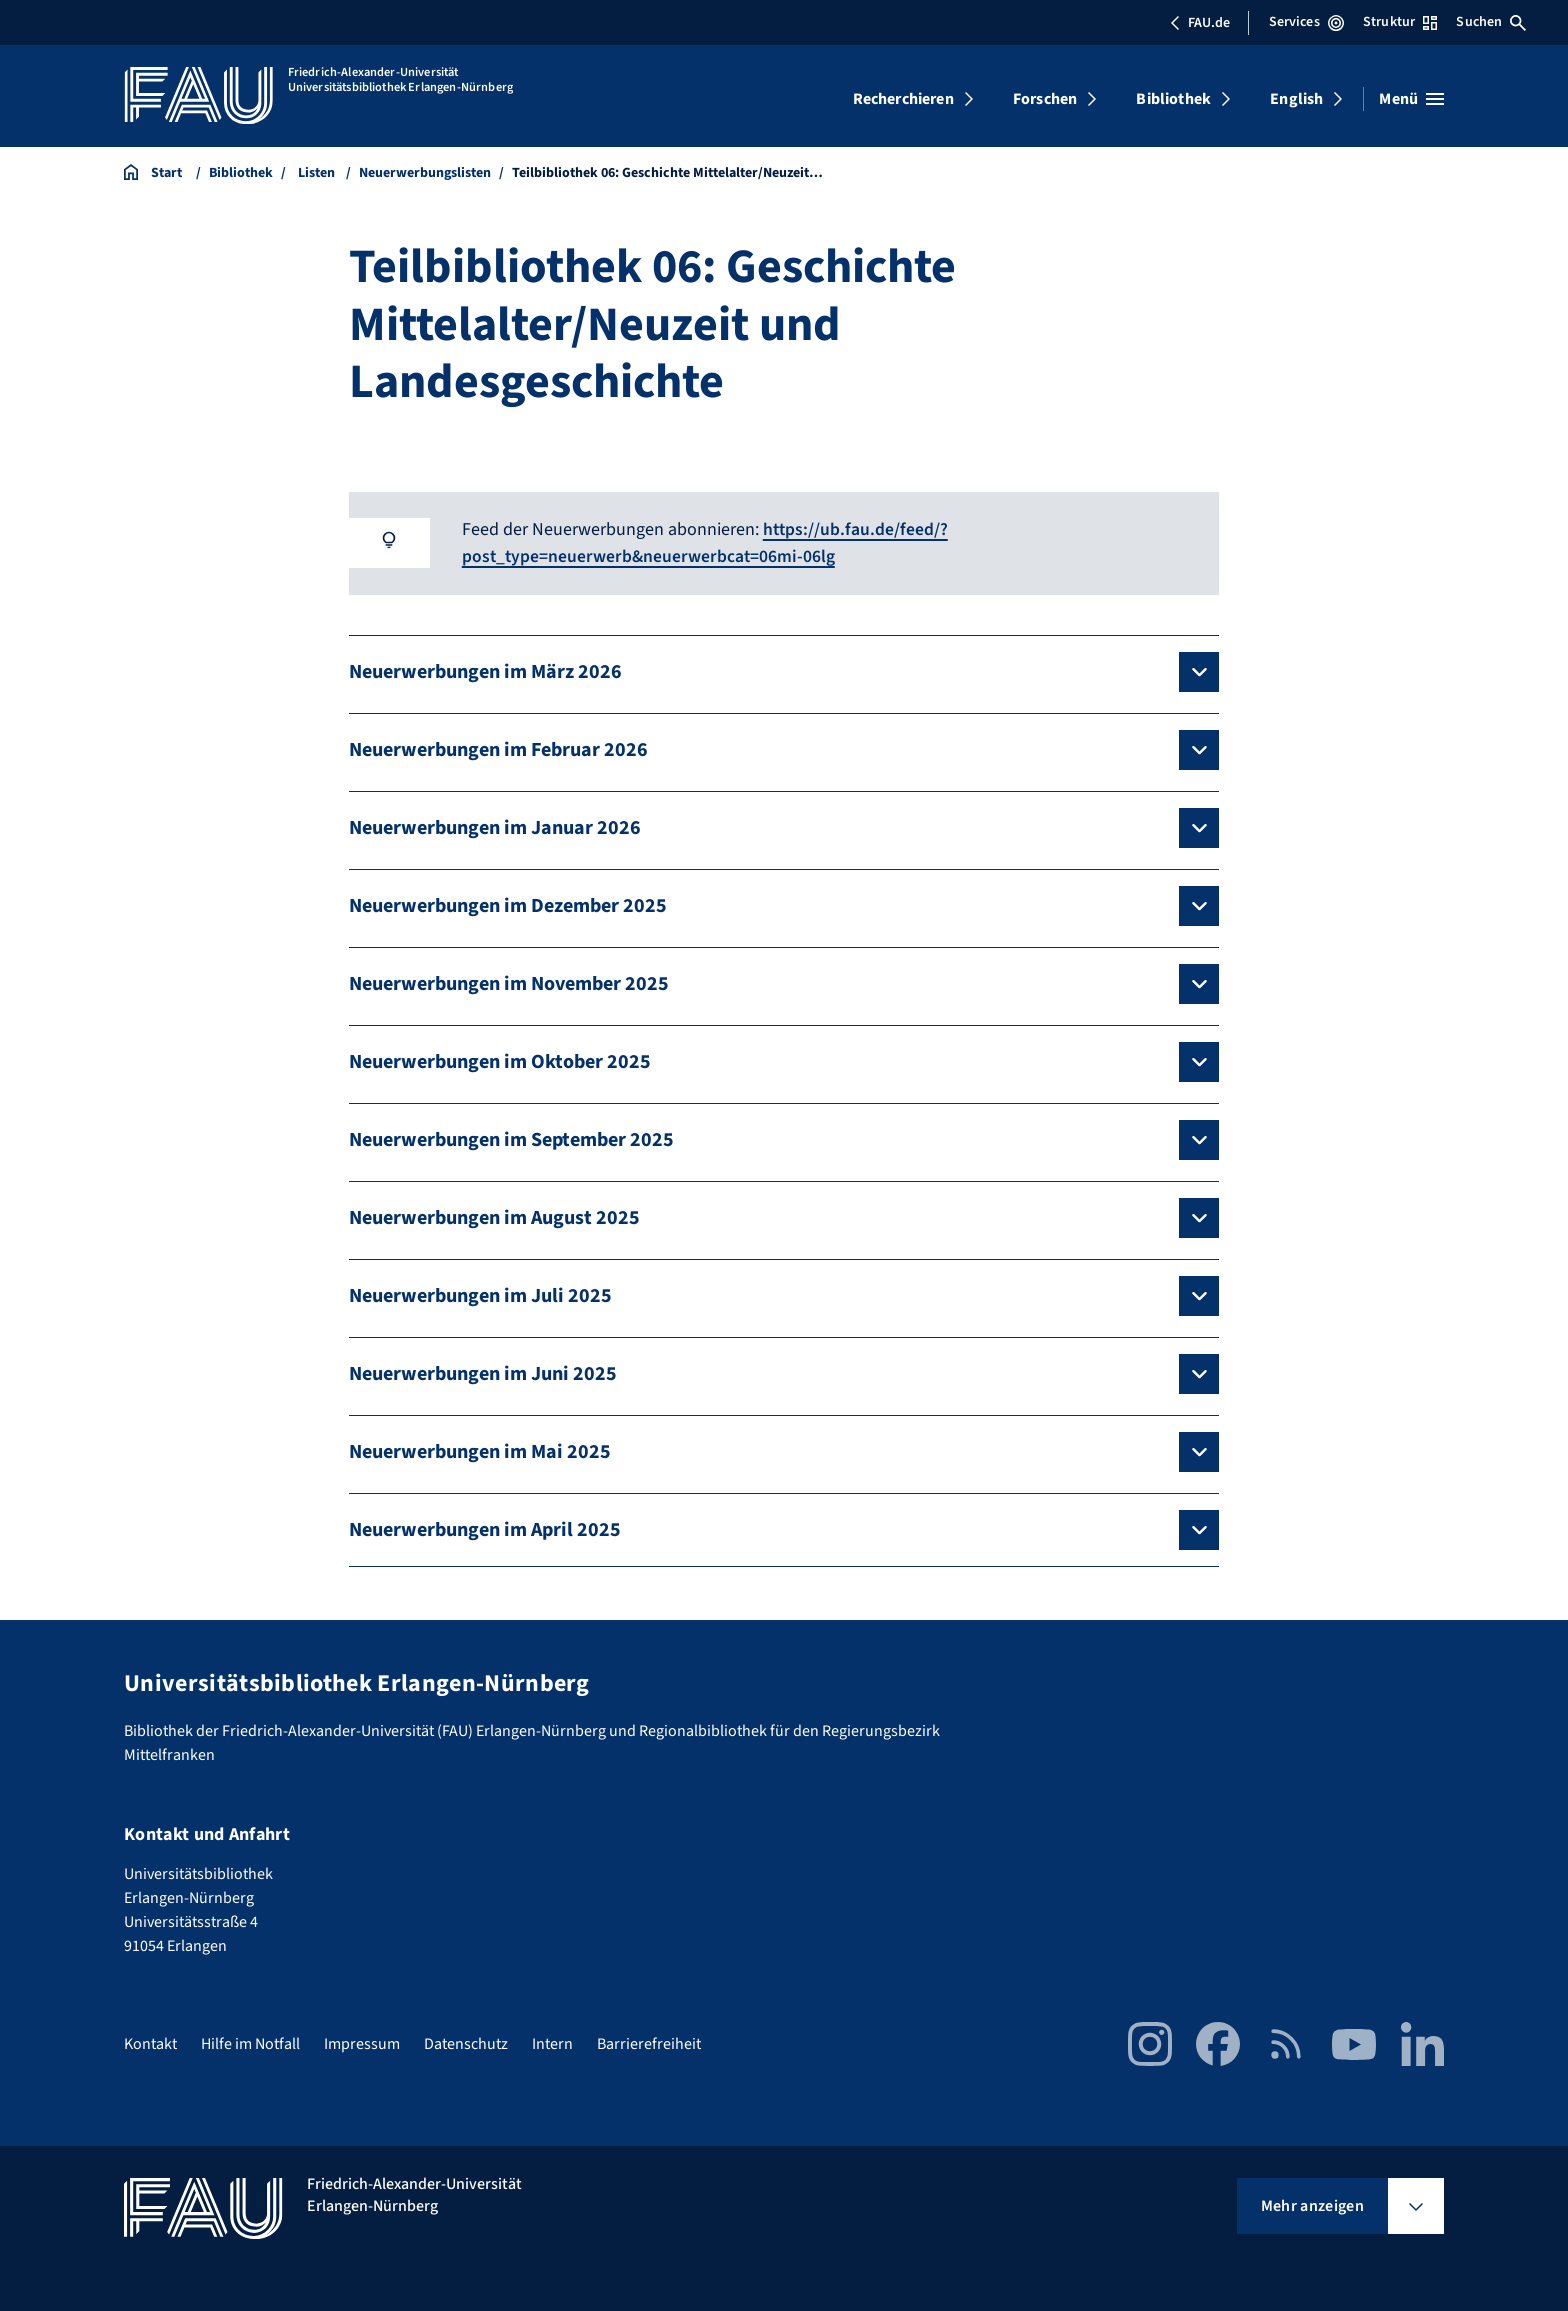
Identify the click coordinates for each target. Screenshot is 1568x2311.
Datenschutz (466, 2043)
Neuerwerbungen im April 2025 (485, 1529)
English (1296, 99)
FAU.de (1200, 23)
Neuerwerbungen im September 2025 (511, 1139)
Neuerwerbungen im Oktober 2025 (500, 1061)
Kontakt (150, 2043)
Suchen (1491, 22)
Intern (552, 2043)
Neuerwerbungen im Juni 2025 (483, 1373)
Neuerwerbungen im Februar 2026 (498, 749)
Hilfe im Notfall (250, 2043)
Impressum (362, 2043)
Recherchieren (903, 99)
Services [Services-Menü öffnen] (1306, 22)
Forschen (1045, 99)
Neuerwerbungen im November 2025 (509, 983)
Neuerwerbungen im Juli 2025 (480, 1295)
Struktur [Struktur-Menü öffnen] (1400, 22)
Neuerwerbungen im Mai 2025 (480, 1451)
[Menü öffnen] (1411, 99)
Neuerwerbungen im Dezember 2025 (508, 905)
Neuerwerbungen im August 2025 (494, 1217)
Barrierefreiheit (649, 2043)
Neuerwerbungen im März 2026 (485, 671)
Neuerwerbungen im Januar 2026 (495, 827)
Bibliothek (1173, 99)
